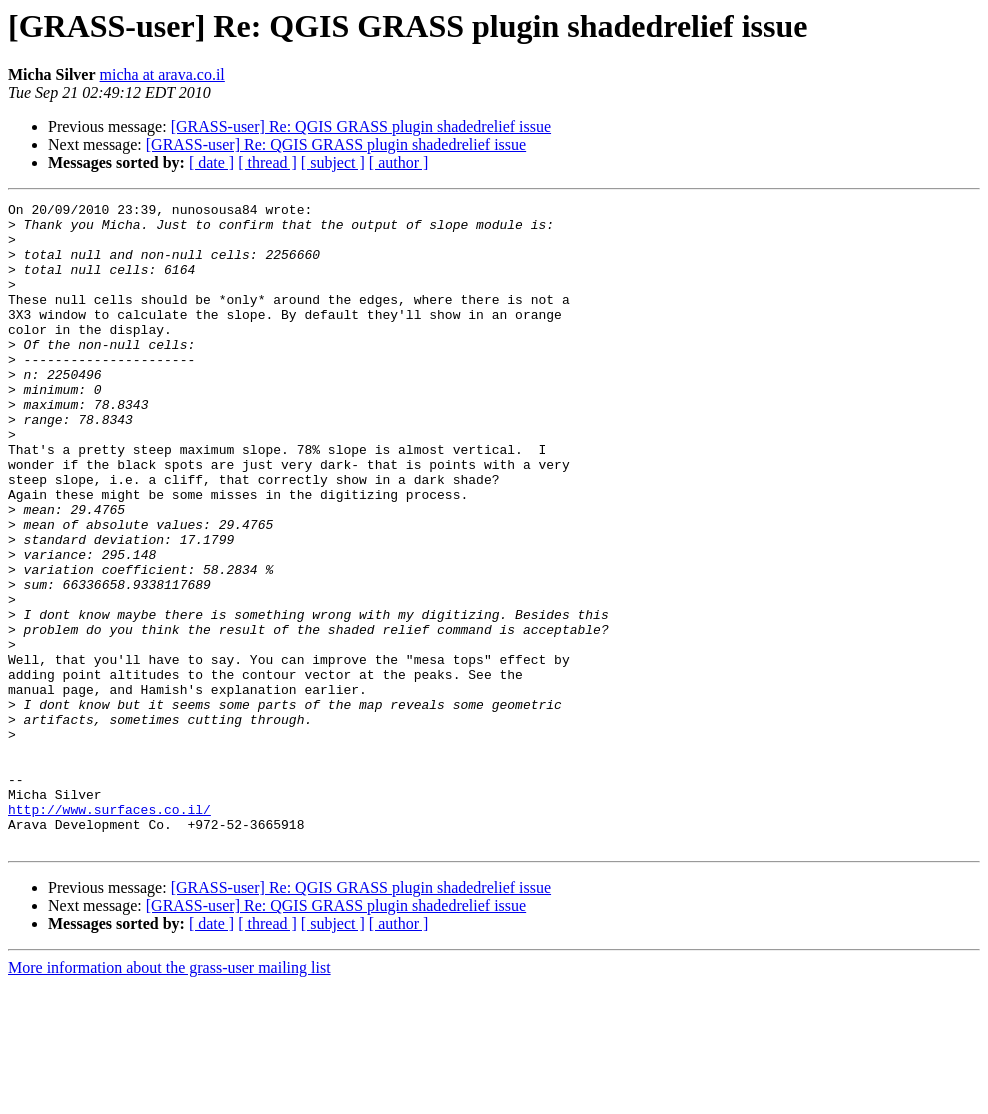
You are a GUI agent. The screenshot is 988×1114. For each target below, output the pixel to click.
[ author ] (399, 162)
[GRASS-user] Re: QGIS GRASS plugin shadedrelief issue (361, 126)
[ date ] (211, 162)
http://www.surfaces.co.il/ (109, 932)
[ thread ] (267, 162)
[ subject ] (333, 162)
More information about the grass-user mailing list (169, 1096)
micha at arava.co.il (162, 74)
